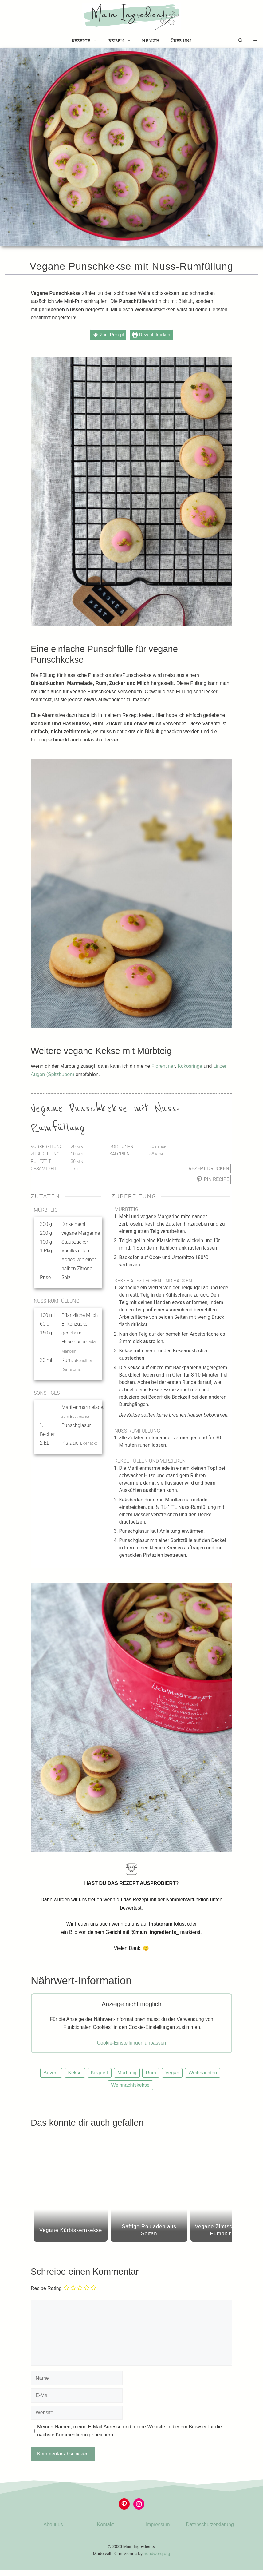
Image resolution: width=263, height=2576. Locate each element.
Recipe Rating (46, 2288)
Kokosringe (190, 1066)
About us (53, 2524)
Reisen (122, 40)
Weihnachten (202, 2072)
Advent (51, 2072)
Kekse (74, 2072)
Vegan (172, 2072)
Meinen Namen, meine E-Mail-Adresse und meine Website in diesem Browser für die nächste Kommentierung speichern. (129, 2430)
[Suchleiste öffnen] (240, 40)
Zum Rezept (108, 334)
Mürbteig (126, 2072)
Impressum (157, 2524)
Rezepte (87, 40)
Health (150, 40)
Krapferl (99, 2072)
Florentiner (163, 1066)
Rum (151, 2072)
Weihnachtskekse (130, 2085)
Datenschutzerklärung (210, 2524)
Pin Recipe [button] (213, 1179)
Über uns (181, 40)
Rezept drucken (151, 334)
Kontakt (105, 2524)
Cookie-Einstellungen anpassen (131, 2042)
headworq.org (157, 2553)
